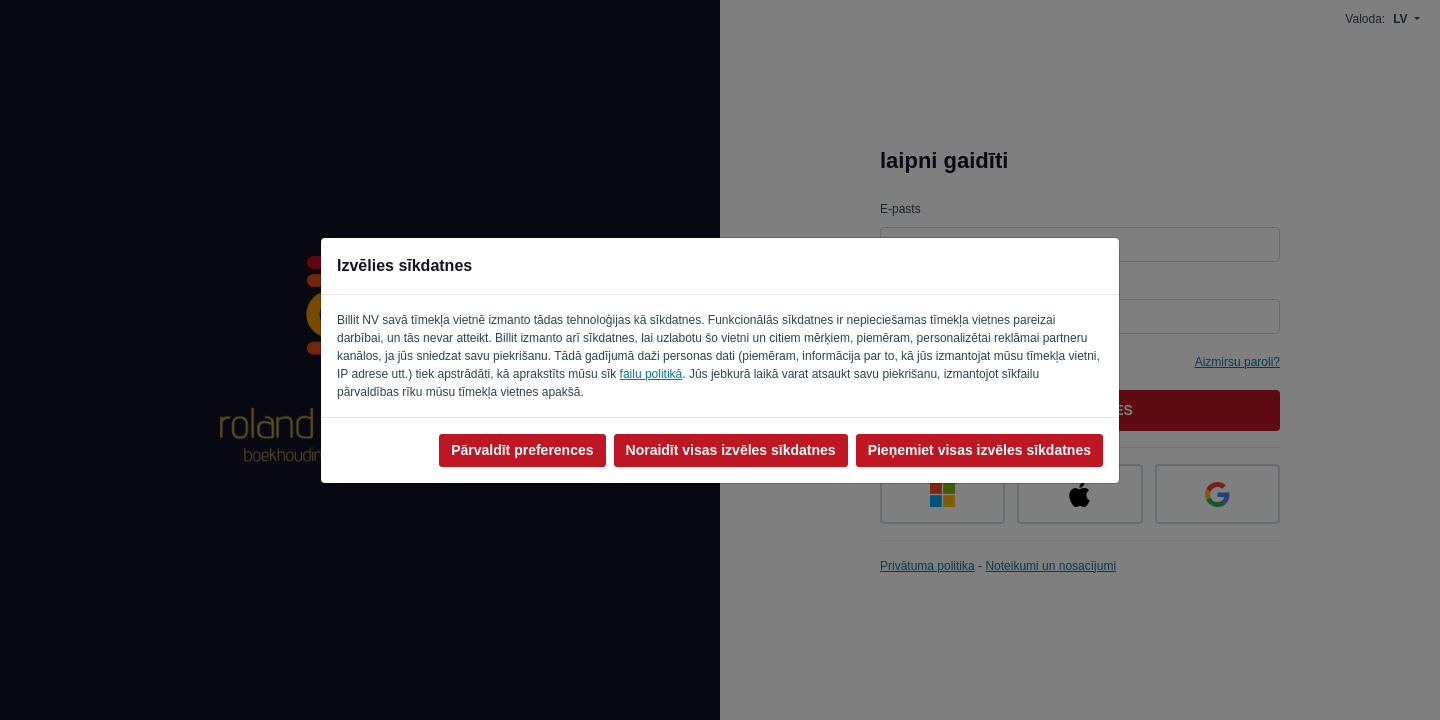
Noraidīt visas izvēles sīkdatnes (731, 450)
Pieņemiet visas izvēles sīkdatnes (979, 450)
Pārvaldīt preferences (522, 450)
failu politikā (651, 374)
